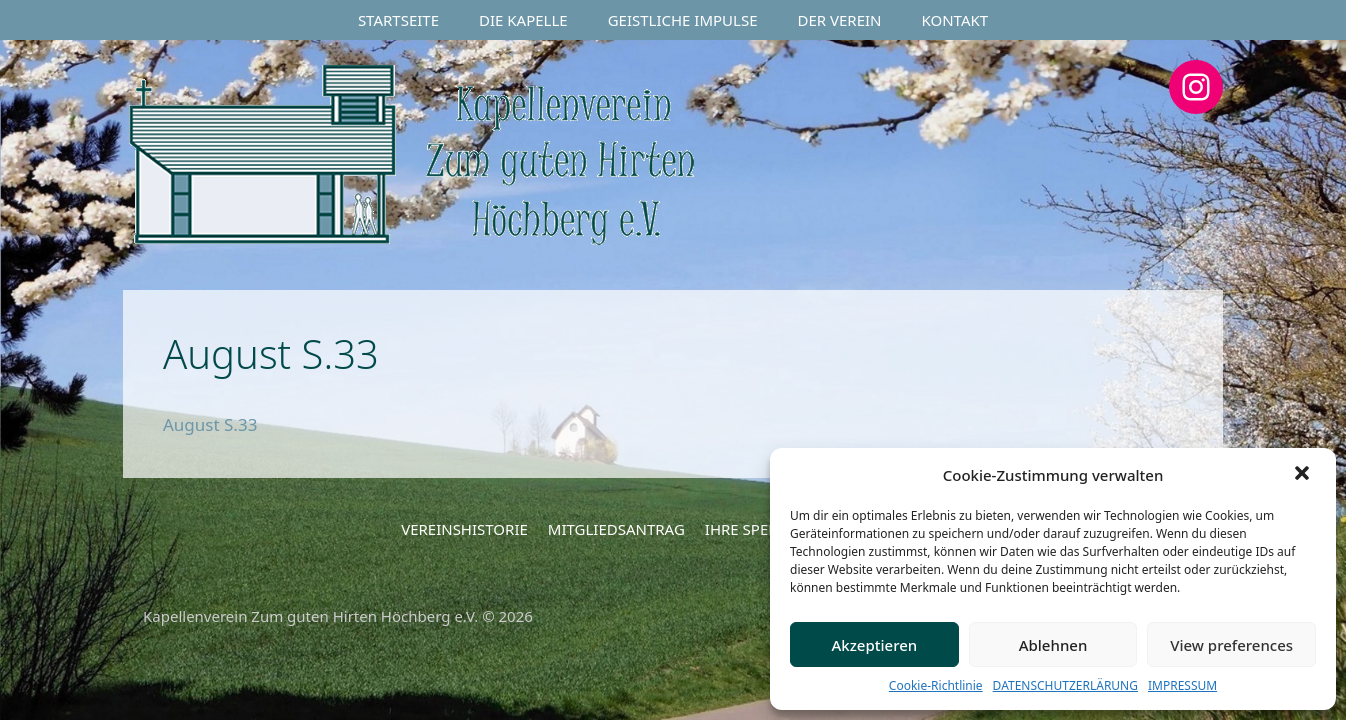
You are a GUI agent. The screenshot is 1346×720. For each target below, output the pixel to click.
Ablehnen (1053, 645)
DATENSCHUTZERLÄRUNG (1065, 685)
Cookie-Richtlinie (936, 685)
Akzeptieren (874, 645)
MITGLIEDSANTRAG (616, 529)
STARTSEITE (398, 20)
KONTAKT (955, 20)
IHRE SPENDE (752, 529)
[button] (1304, 475)
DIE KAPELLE (523, 20)
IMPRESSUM (1182, 685)
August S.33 (210, 424)
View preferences (1231, 645)
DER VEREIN (840, 20)
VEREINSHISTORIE (464, 529)
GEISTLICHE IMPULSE (683, 20)
